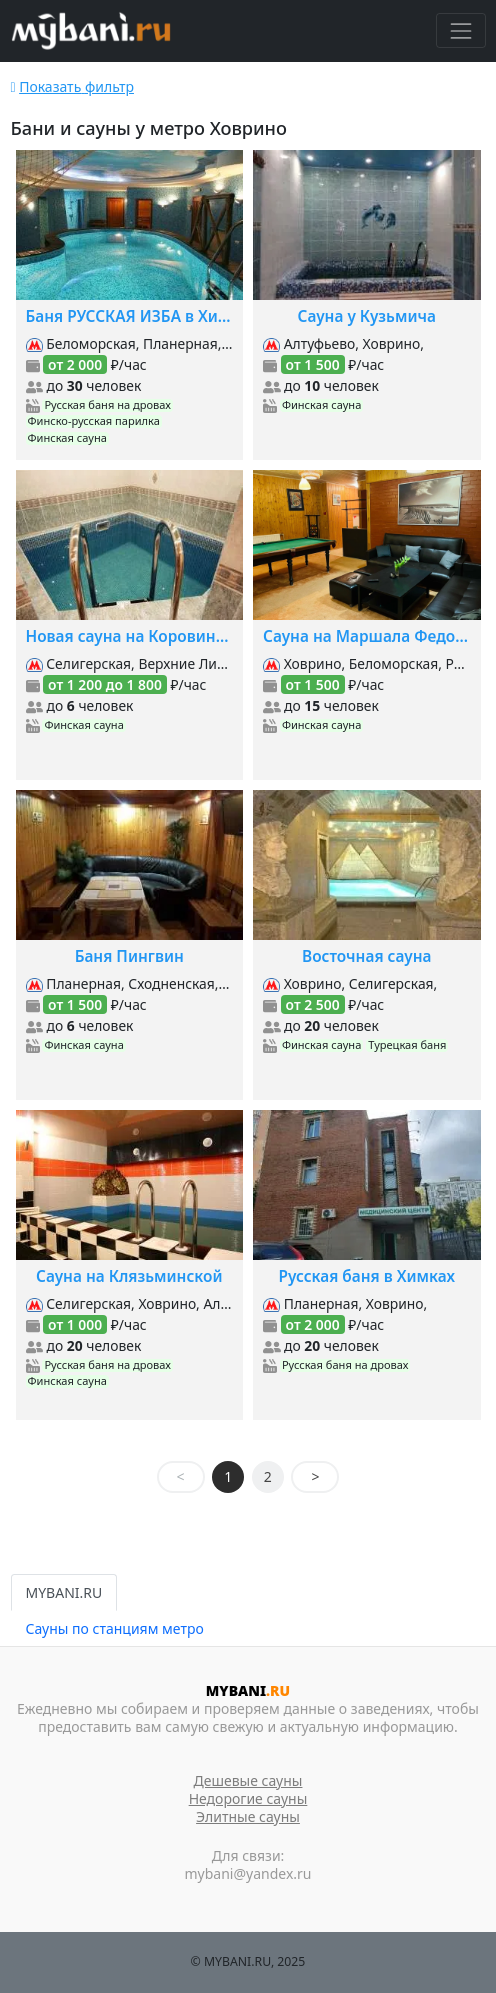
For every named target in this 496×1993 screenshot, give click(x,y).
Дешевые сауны (248, 1780)
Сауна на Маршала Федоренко (367, 636)
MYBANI (248, 1690)
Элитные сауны (248, 1816)
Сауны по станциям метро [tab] (115, 1628)
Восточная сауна (366, 956)
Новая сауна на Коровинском (130, 636)
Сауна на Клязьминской (129, 1276)
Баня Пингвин (129, 956)
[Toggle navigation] (460, 30)
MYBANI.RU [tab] (64, 1592)
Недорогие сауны (248, 1798)
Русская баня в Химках (367, 1276)
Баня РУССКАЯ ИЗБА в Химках (130, 316)
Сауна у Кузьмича (367, 316)
